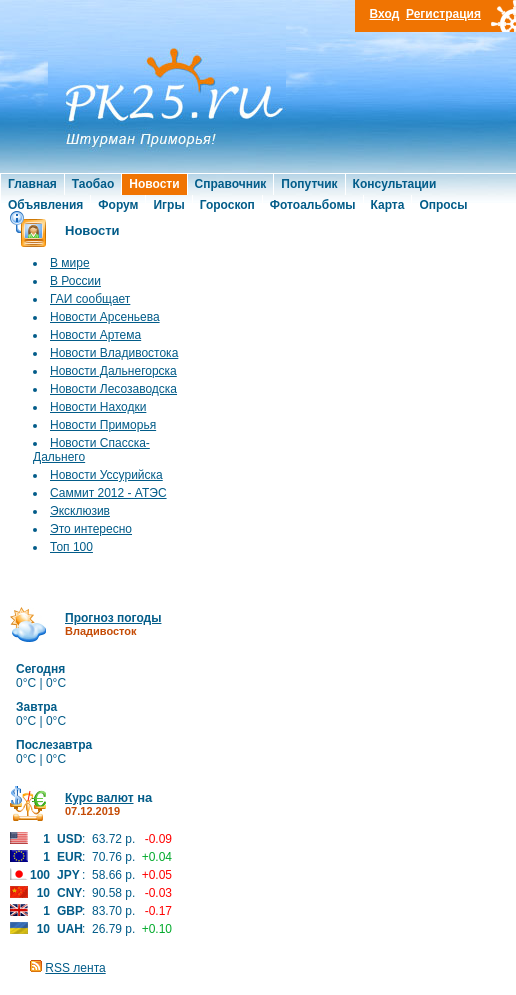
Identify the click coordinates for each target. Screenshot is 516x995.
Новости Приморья (103, 425)
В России (75, 281)
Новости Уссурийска (106, 475)
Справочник (231, 184)
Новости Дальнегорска (113, 371)
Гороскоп (227, 205)
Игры (168, 205)
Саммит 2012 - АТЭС (108, 493)
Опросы (443, 205)
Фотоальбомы (313, 205)
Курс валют (99, 798)
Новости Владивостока (114, 353)
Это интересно (91, 529)
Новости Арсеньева (105, 317)
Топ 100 (71, 547)
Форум (118, 205)
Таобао (93, 184)
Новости (154, 184)
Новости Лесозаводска (113, 389)
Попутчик (309, 184)
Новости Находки (98, 407)
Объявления (45, 205)
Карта (388, 205)
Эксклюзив (80, 511)
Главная (32, 184)
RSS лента (75, 968)
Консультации (395, 184)
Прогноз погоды (113, 618)
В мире (70, 263)
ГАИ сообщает (90, 299)
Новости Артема (95, 335)
